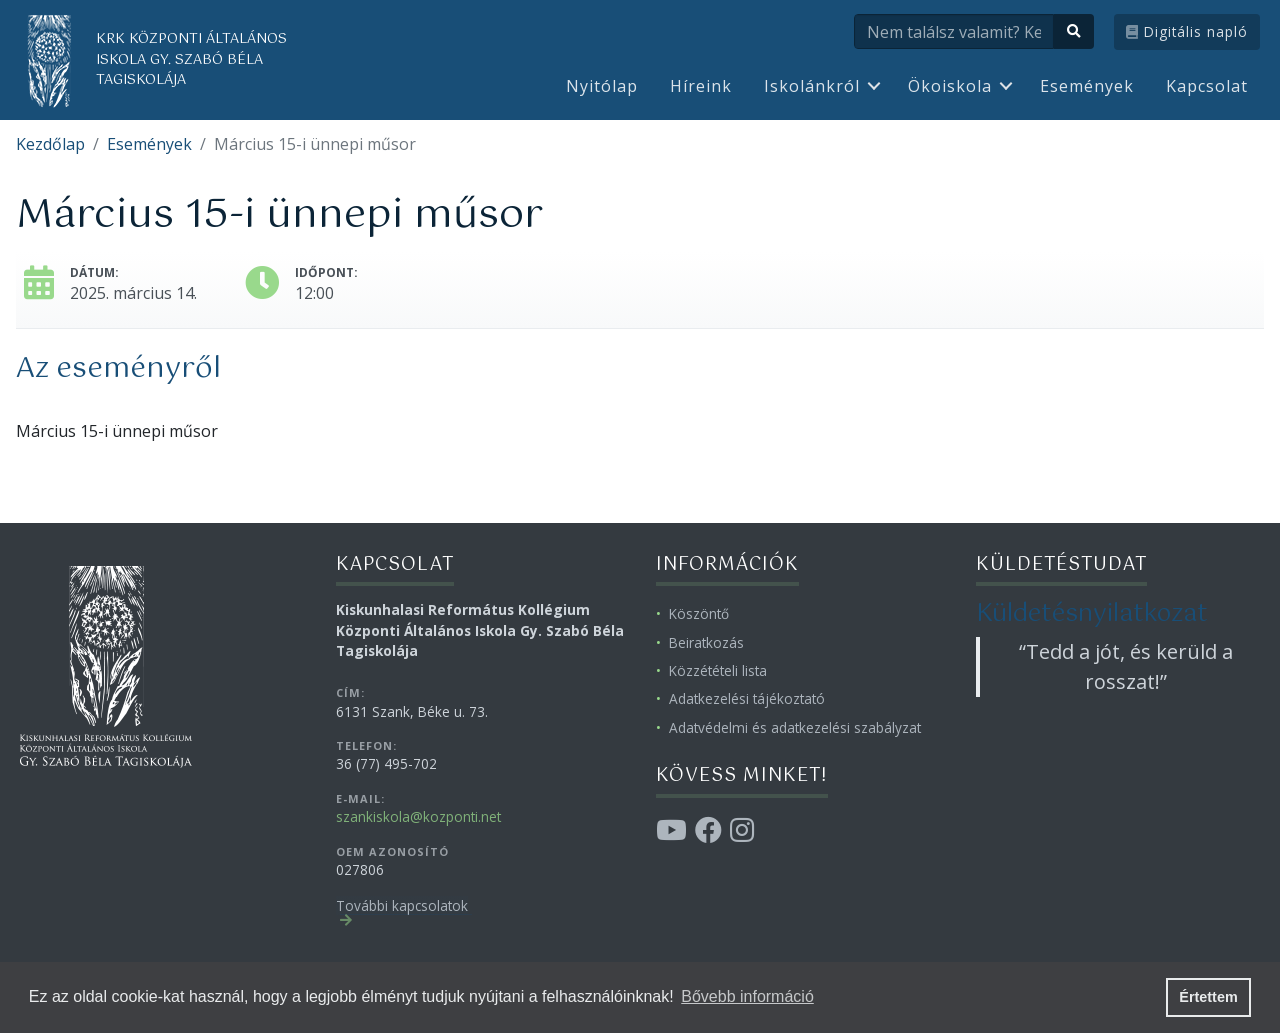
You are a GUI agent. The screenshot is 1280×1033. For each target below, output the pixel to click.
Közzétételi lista (718, 670)
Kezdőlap (50, 144)
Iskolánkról (812, 86)
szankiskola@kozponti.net (418, 816)
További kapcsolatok (402, 905)
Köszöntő (699, 613)
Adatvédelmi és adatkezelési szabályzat (795, 727)
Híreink (701, 86)
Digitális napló (1187, 31)
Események (1087, 86)
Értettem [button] (1208, 997)
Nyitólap (602, 86)
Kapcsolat (1207, 86)
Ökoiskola (950, 86)
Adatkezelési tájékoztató (747, 698)
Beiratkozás (706, 642)
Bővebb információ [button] (747, 996)
